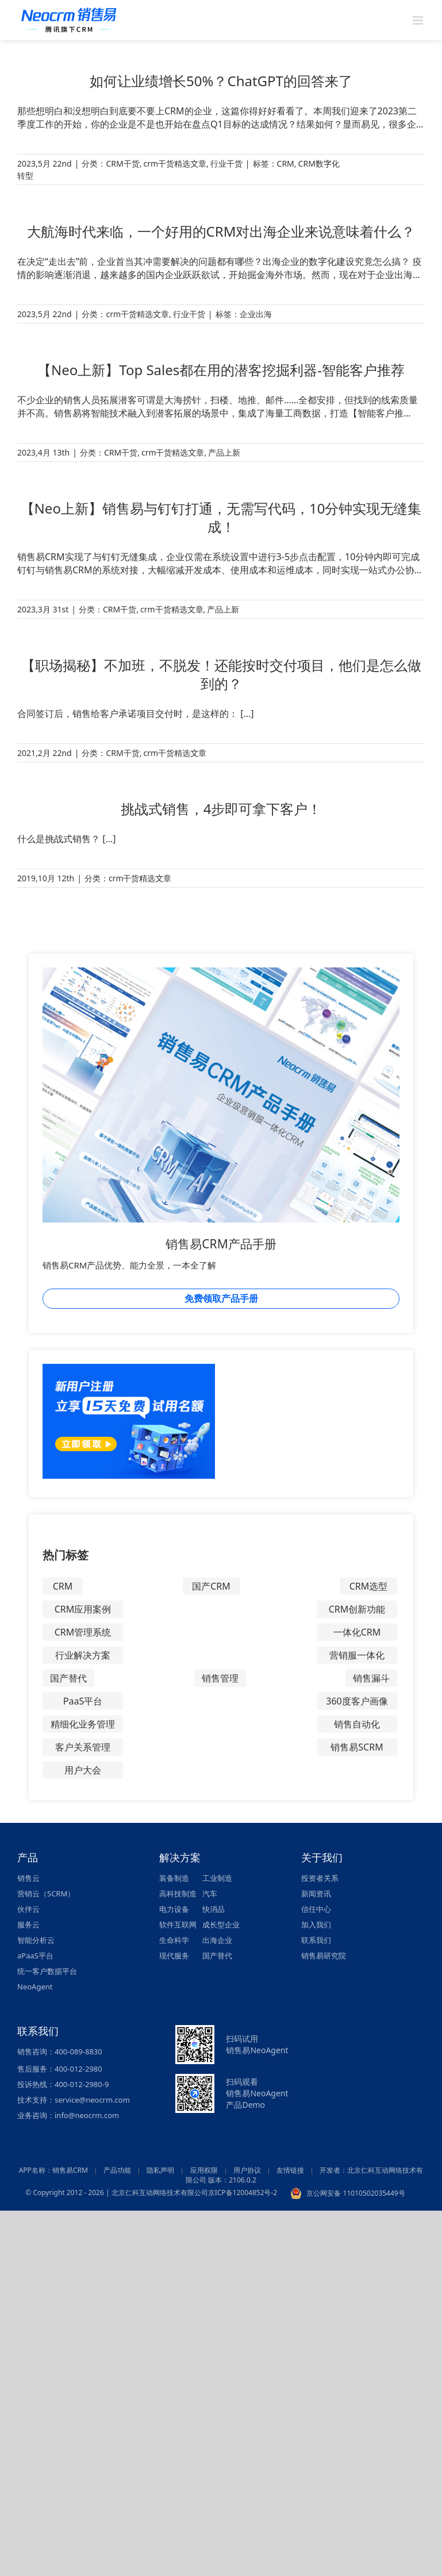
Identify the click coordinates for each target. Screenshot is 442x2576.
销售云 (28, 1878)
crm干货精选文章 (174, 163)
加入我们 (316, 1924)
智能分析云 (36, 1940)
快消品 (213, 1909)
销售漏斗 (371, 1678)
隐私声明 (160, 2170)
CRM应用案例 (83, 1609)
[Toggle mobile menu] (419, 20)
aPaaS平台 (35, 1955)
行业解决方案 (82, 1655)
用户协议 (247, 2170)
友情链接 (290, 2170)
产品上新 (224, 452)
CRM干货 (122, 163)
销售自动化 (357, 1724)
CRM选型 (368, 1586)
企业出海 (256, 313)
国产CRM (211, 1586)
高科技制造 (178, 1893)
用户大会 (82, 1770)
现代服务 (174, 1955)
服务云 (28, 1924)
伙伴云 (28, 1909)
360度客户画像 (356, 1701)
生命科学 (174, 1940)
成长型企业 (221, 1924)
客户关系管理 (82, 1747)
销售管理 (220, 1678)
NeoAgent (34, 1986)
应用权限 (204, 2170)
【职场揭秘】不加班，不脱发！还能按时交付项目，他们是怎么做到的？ (221, 674)
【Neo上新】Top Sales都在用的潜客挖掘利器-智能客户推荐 (221, 369)
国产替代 (68, 1678)
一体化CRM (357, 1632)
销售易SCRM (356, 1747)
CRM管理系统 (83, 1632)
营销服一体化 (357, 1655)
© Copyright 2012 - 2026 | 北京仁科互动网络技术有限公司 (116, 2193)
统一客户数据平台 (47, 1971)
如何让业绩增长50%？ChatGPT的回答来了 (221, 80)
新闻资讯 (316, 1893)
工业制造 (217, 1878)
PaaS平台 (82, 1701)
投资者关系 (320, 1878)
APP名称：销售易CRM (53, 2170)
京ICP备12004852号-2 (243, 2193)
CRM (285, 163)
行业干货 (226, 163)
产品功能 (117, 2170)
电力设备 (174, 1909)
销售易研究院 (323, 1955)
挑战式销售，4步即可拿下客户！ (221, 808)
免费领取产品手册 (221, 1298)
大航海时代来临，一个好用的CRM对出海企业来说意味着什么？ (221, 231)
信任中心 (316, 1909)
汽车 (209, 1893)
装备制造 (174, 1878)
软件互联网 (178, 1924)
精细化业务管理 (83, 1724)
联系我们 (316, 1940)
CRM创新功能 (357, 1609)
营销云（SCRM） (46, 1893)
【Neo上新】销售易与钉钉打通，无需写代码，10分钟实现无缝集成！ (221, 517)
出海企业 (217, 1940)
